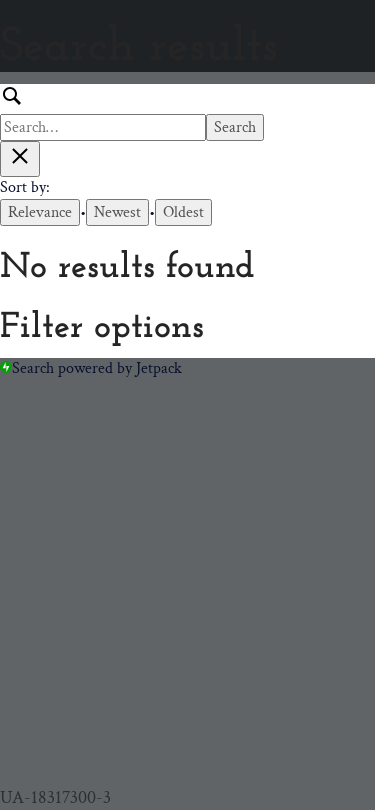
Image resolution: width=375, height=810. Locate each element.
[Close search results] (20, 159)
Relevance (40, 212)
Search (235, 127)
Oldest (183, 212)
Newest (117, 212)
